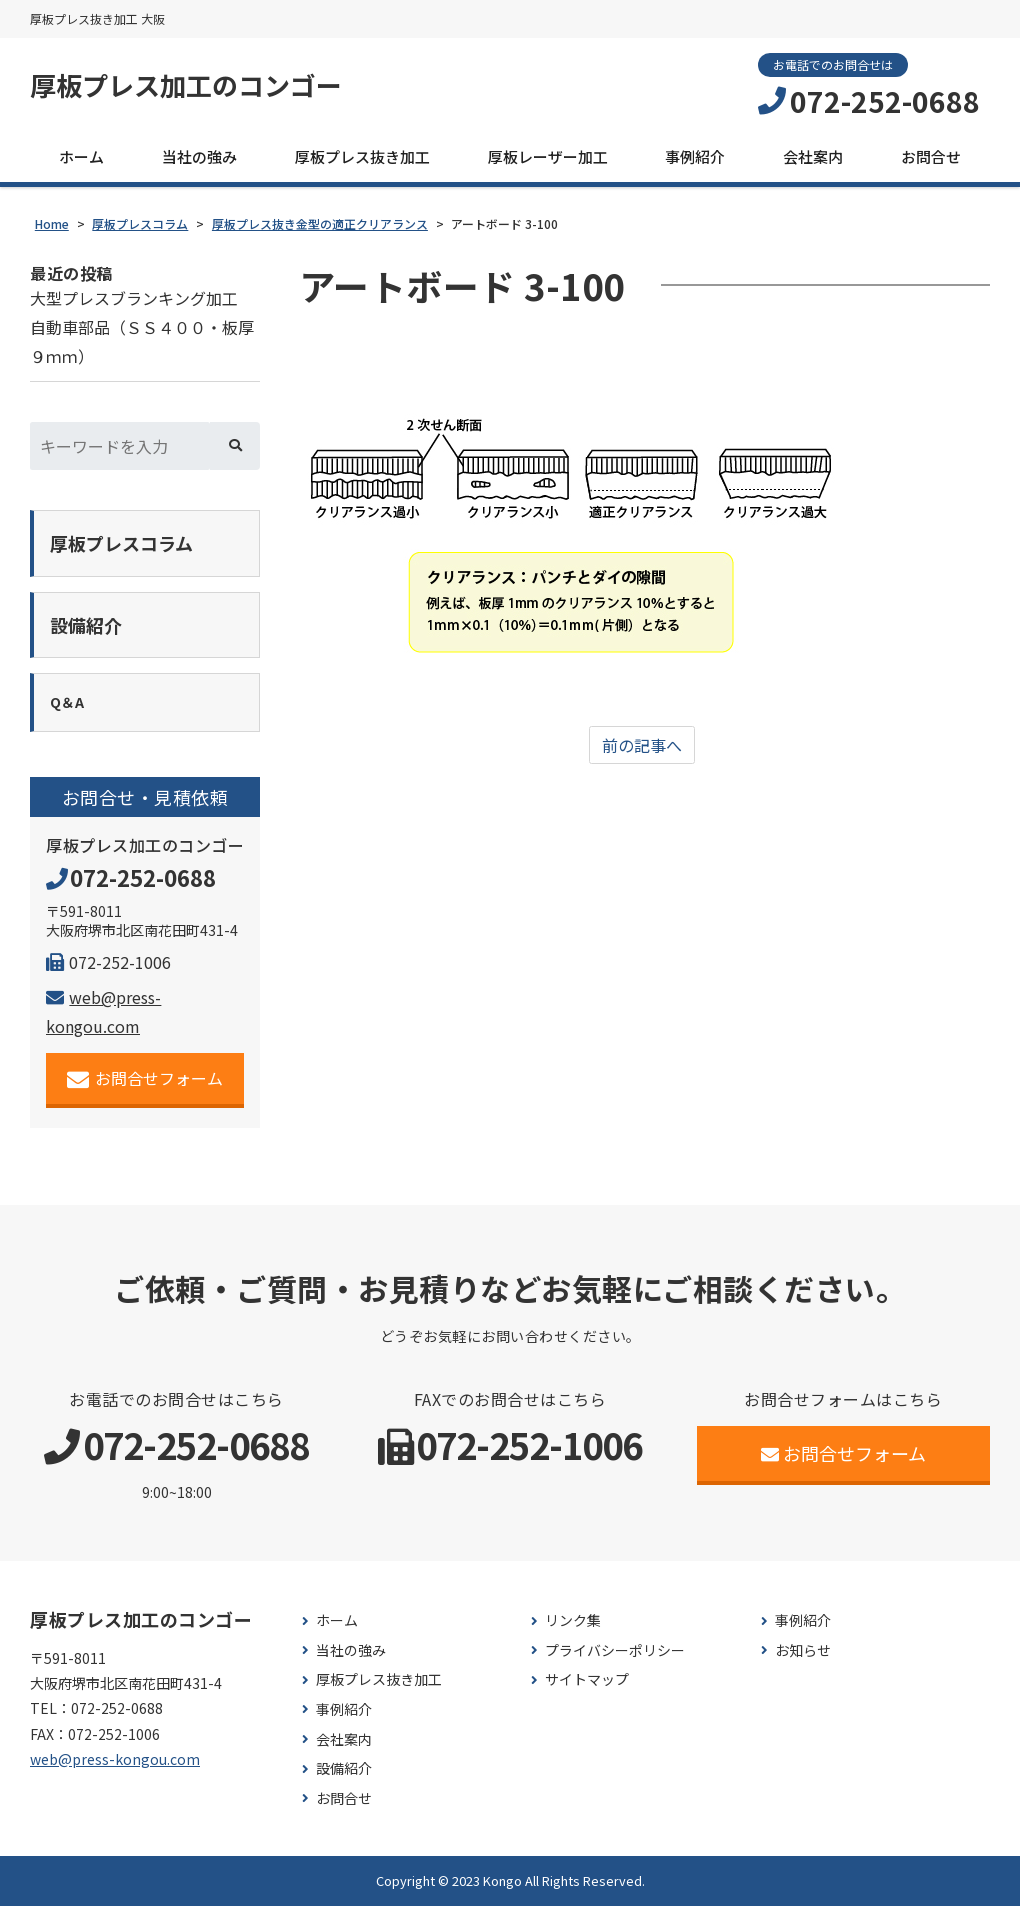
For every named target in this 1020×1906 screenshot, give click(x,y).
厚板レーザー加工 (548, 156)
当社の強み (199, 156)
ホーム (81, 156)
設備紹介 (344, 1768)
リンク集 (573, 1620)
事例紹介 (695, 156)
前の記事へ (642, 745)
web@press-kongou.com (115, 1759)
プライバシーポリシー (615, 1650)
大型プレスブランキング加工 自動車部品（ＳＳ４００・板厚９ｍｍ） (142, 327)
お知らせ (803, 1650)
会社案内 (813, 156)
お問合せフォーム (145, 1078)
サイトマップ (587, 1679)
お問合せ (931, 156)
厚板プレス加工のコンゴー (186, 85)
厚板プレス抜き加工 (362, 156)
